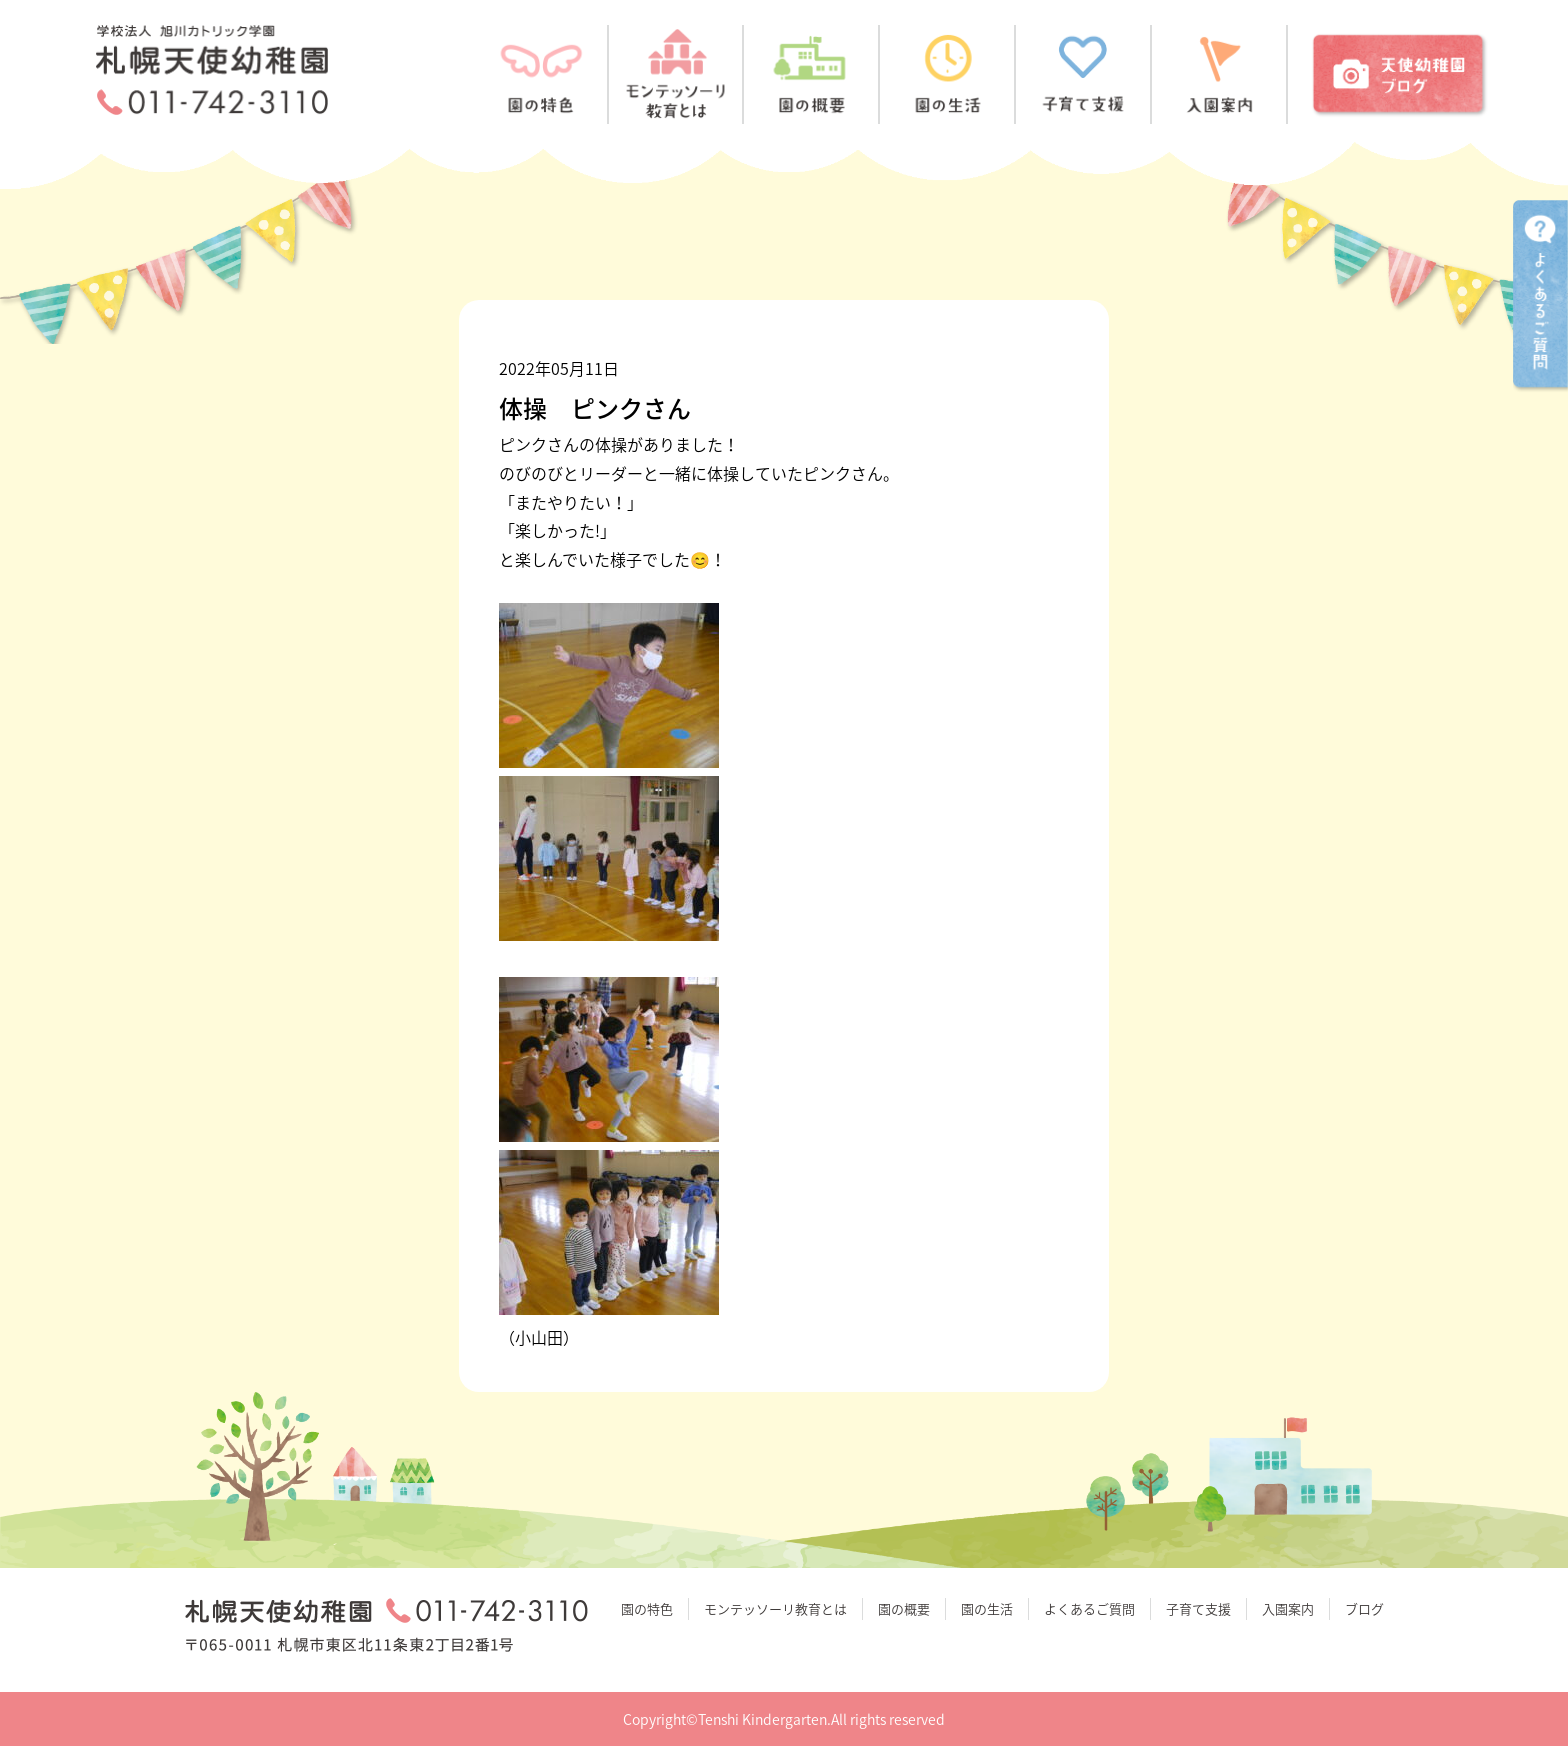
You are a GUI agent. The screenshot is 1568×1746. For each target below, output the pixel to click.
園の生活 (987, 1608)
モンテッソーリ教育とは (775, 1608)
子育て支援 (1198, 1608)
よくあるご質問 (1089, 1608)
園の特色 (647, 1608)
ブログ (1364, 1608)
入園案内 (1288, 1608)
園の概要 (904, 1608)
